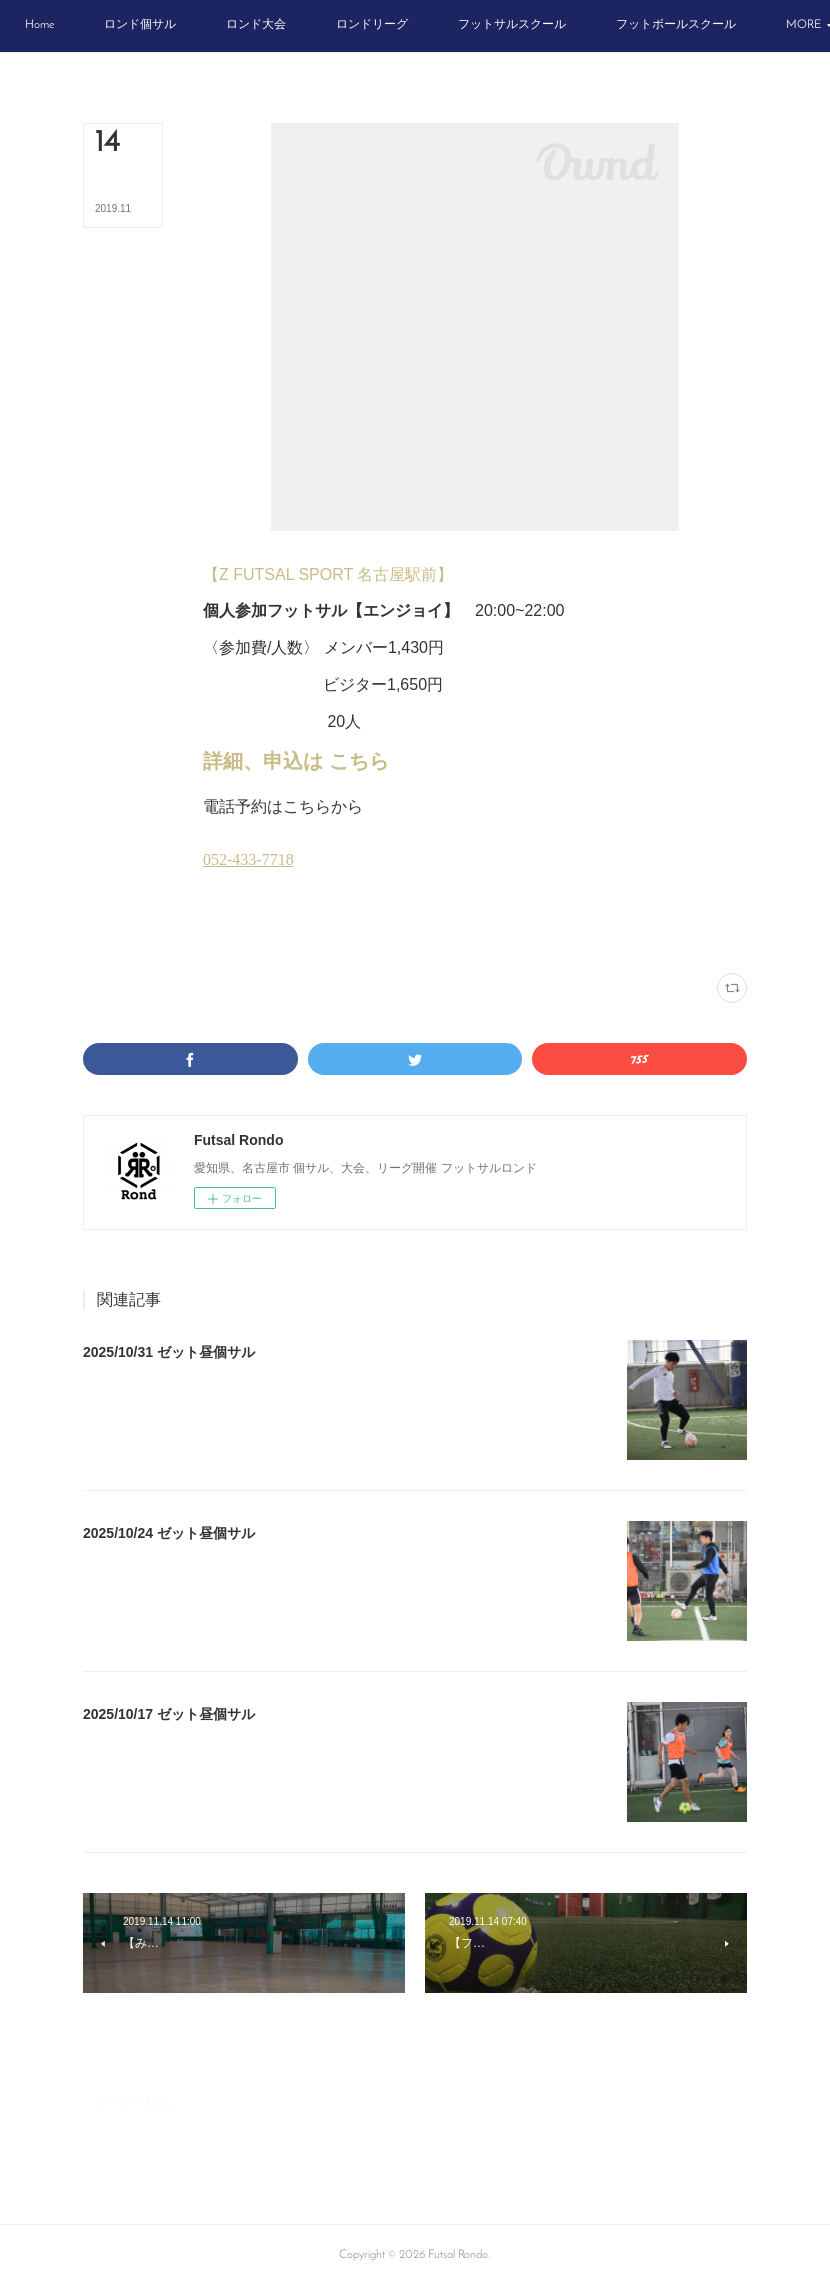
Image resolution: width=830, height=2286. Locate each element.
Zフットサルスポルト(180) (262, 933)
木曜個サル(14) (362, 933)
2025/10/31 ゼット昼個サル (169, 1352)
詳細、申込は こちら (296, 761)
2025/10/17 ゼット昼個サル (169, 1714)
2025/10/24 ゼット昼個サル (169, 1533)
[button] (111, 26)
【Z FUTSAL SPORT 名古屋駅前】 (328, 574)
